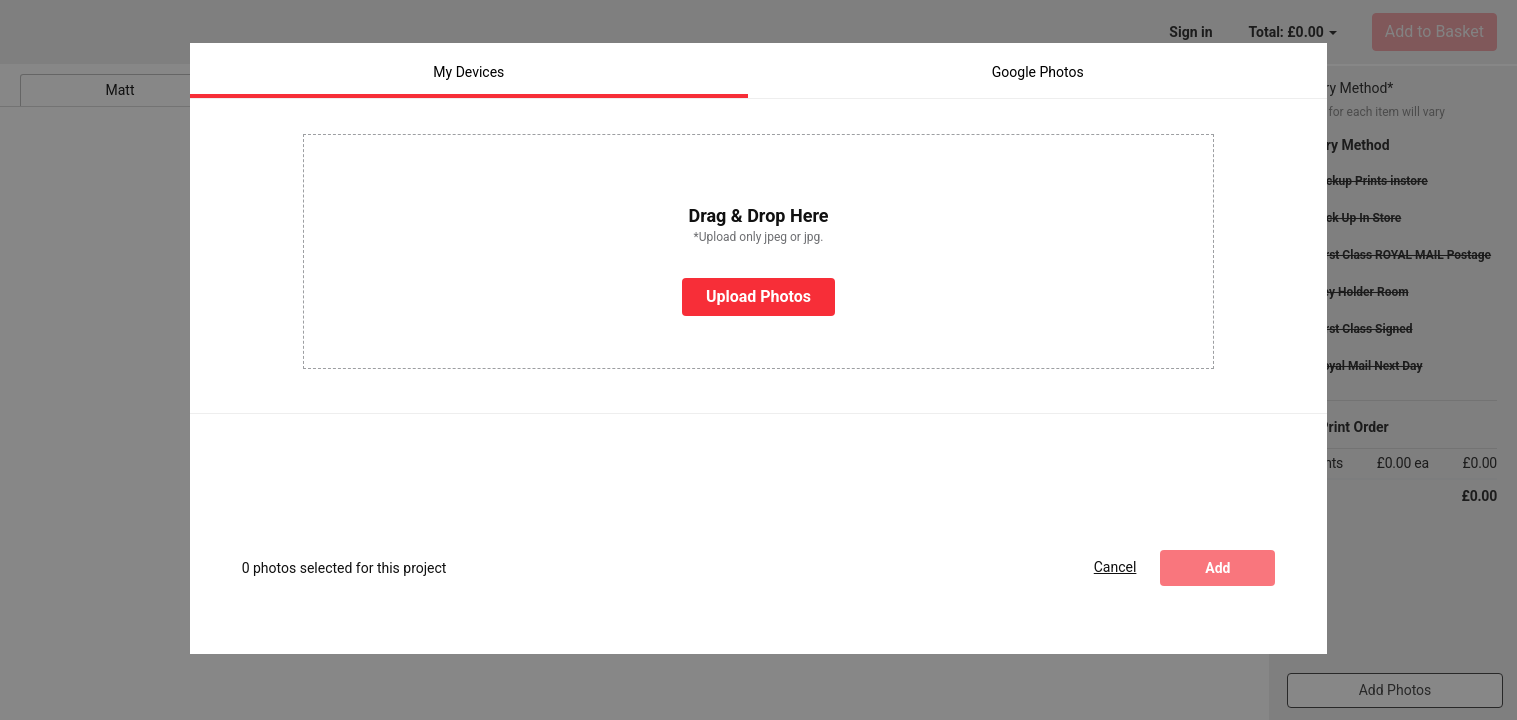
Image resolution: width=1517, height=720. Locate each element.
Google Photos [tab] (1038, 64)
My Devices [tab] (468, 64)
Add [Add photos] (1217, 560)
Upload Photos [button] (758, 288)
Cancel (1115, 559)
